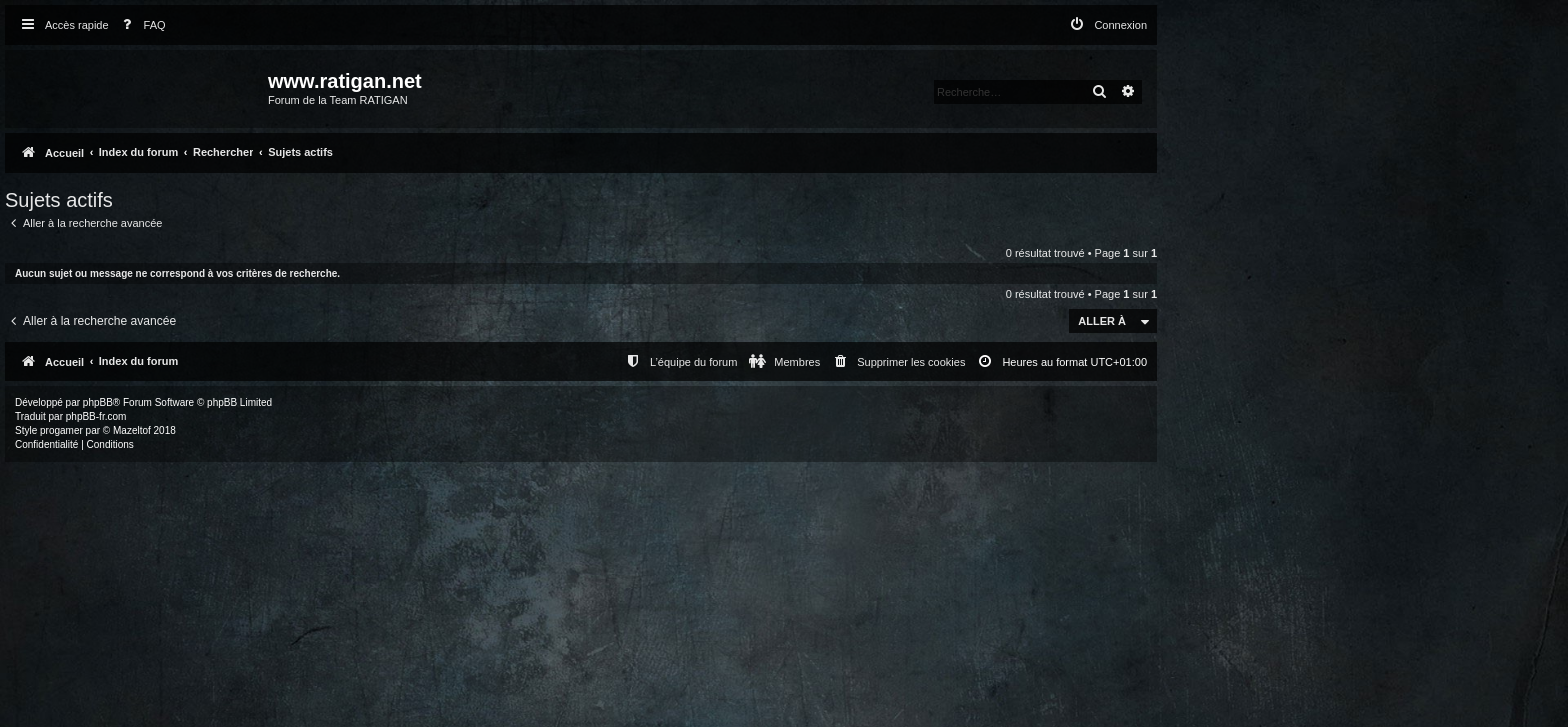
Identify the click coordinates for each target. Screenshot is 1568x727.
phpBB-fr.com (96, 416)
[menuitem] (140, 25)
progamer (61, 430)
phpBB (98, 402)
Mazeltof (132, 430)
